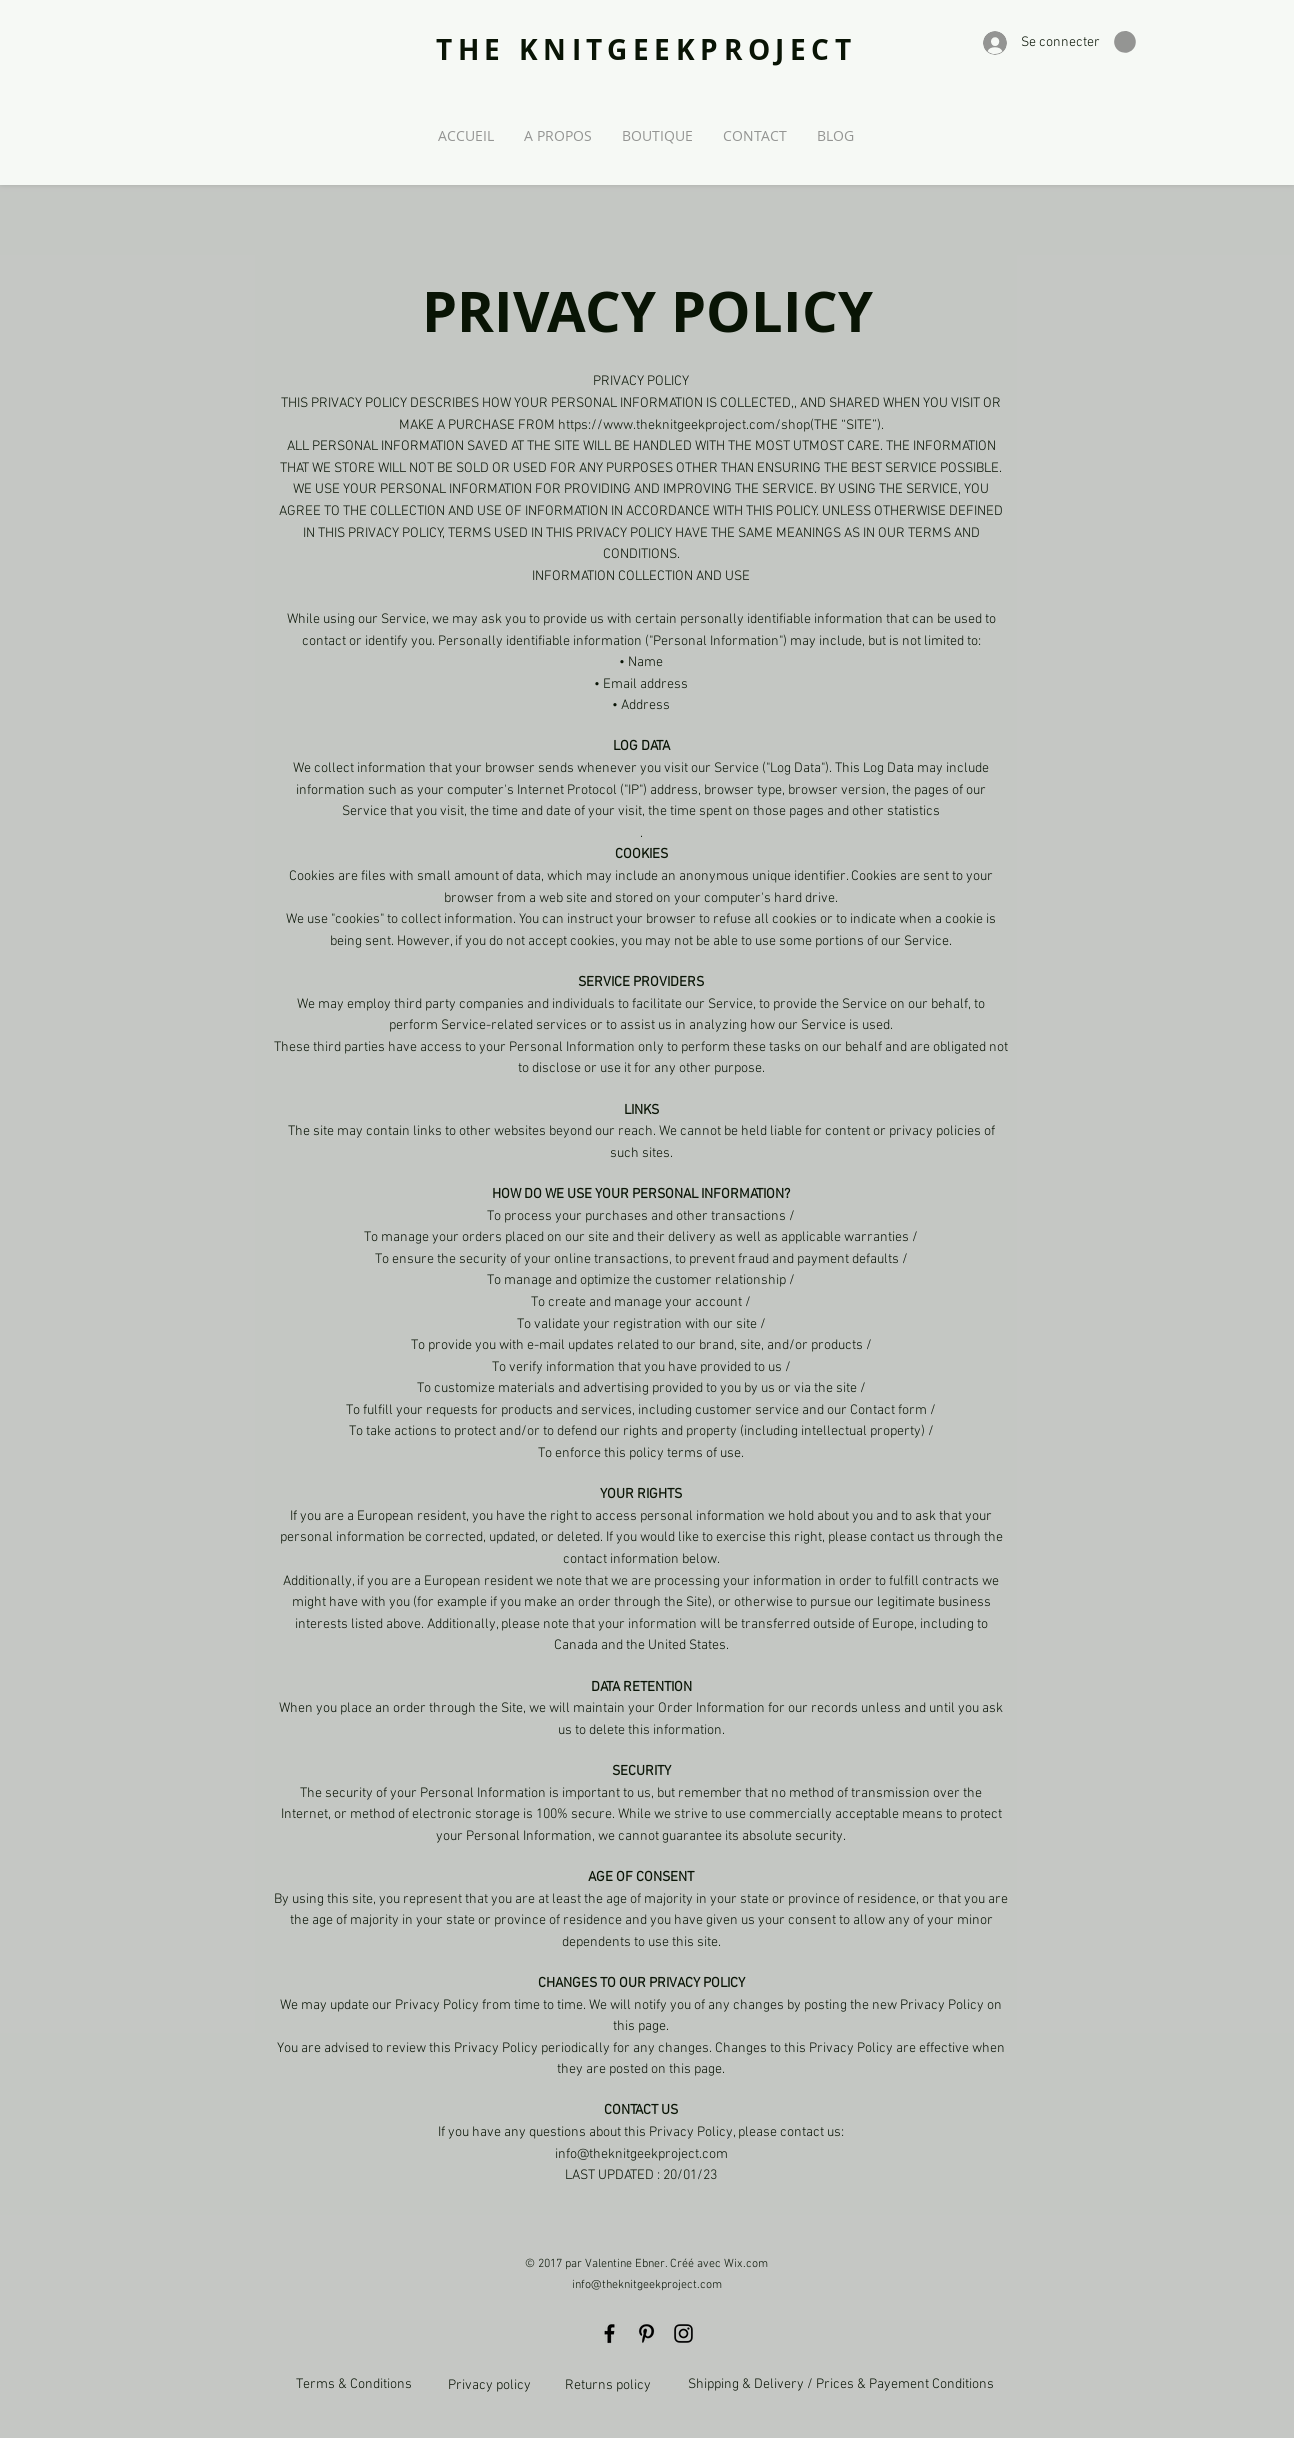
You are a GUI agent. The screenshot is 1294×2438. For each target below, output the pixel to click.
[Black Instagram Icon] (683, 2333)
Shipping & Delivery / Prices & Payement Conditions (841, 2384)
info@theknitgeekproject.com (647, 2285)
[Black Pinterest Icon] (646, 2333)
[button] (1125, 42)
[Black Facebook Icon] (609, 2333)
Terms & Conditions (354, 2384)
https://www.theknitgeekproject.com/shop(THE (698, 425)
